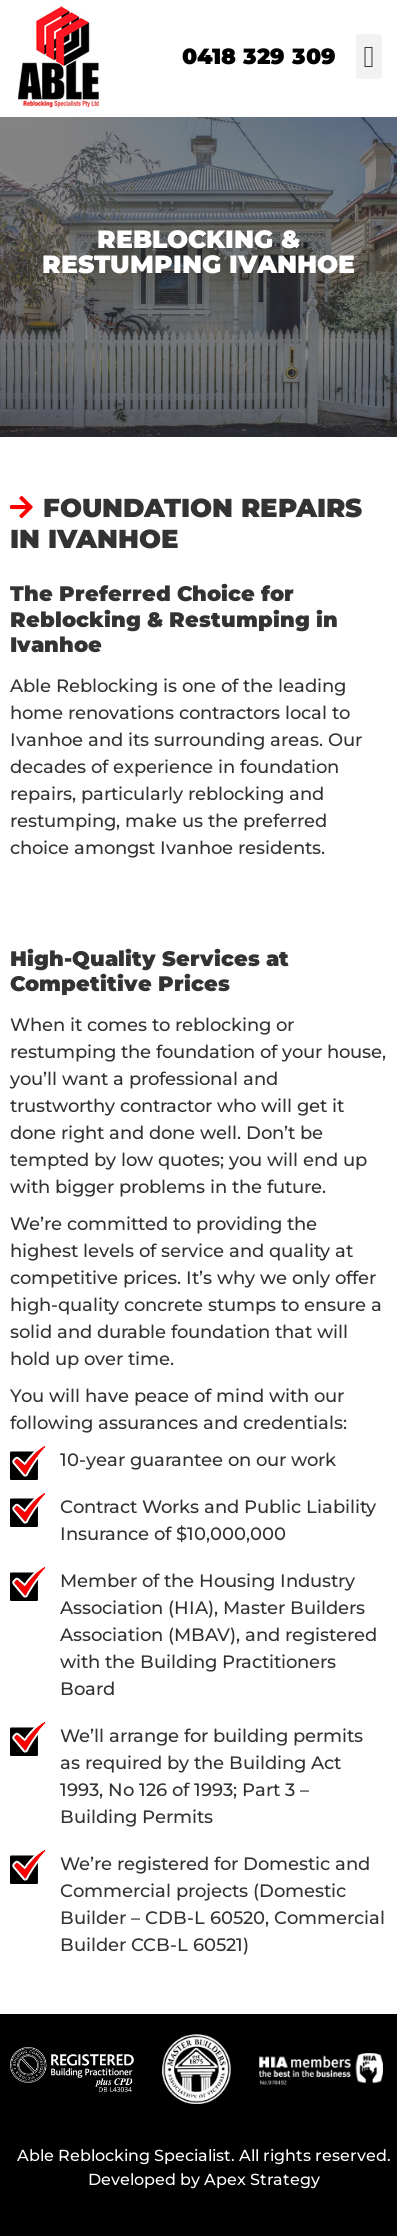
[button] (369, 56)
